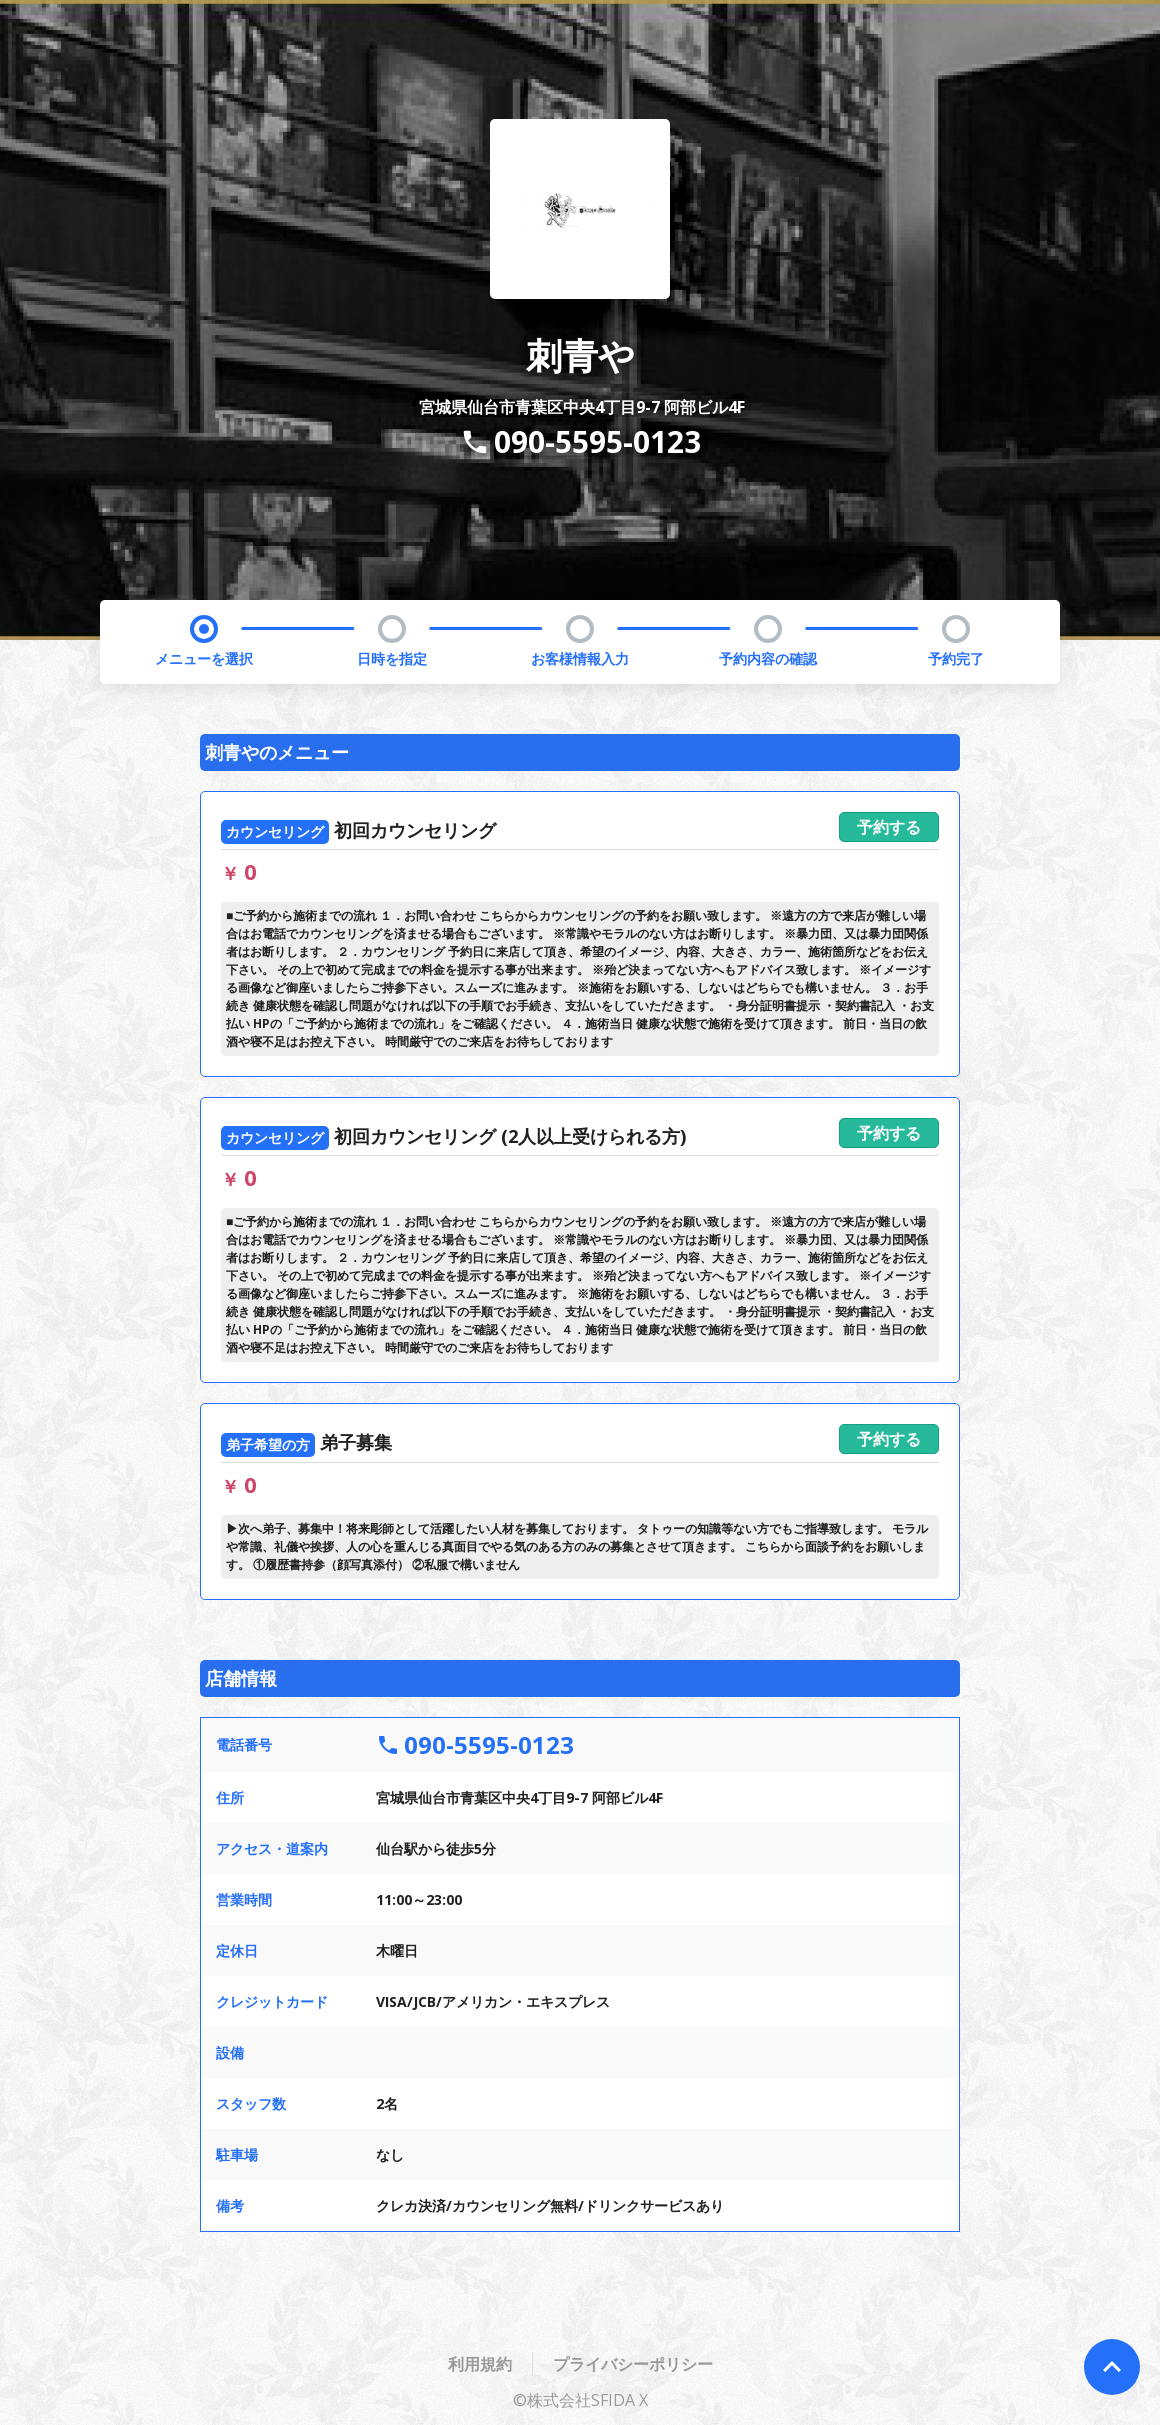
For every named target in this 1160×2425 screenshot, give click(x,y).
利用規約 (480, 2364)
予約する (889, 827)
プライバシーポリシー (633, 2364)
